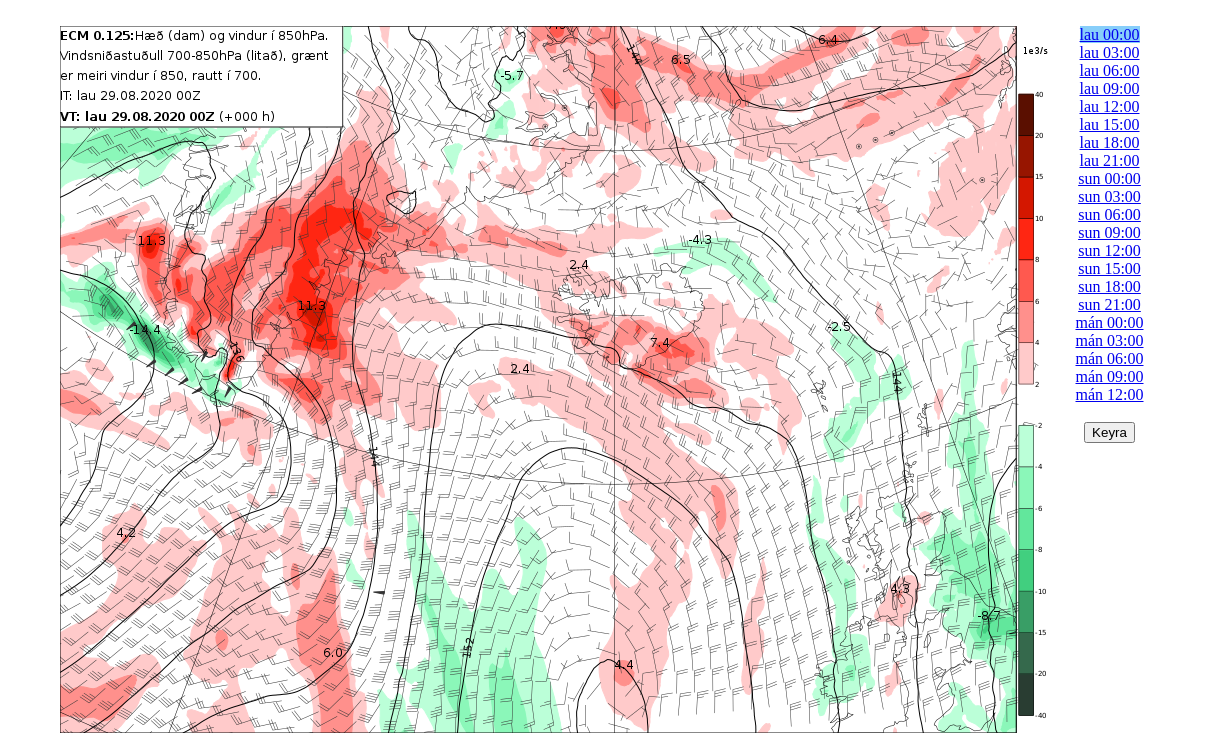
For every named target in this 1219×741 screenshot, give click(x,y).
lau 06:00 (1110, 70)
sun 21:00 (1109, 304)
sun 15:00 (1109, 268)
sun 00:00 (1109, 178)
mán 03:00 (1110, 340)
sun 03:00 (1109, 196)
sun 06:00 (1109, 214)
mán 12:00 (1110, 394)
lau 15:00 (1110, 124)
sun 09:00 (1109, 232)
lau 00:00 (1110, 34)
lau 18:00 (1110, 142)
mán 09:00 (1110, 376)
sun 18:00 (1109, 286)
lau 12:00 (1110, 106)
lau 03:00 (1110, 52)
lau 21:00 (1110, 160)
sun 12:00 (1109, 250)
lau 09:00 (1110, 88)
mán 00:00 (1110, 322)
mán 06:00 (1110, 358)
